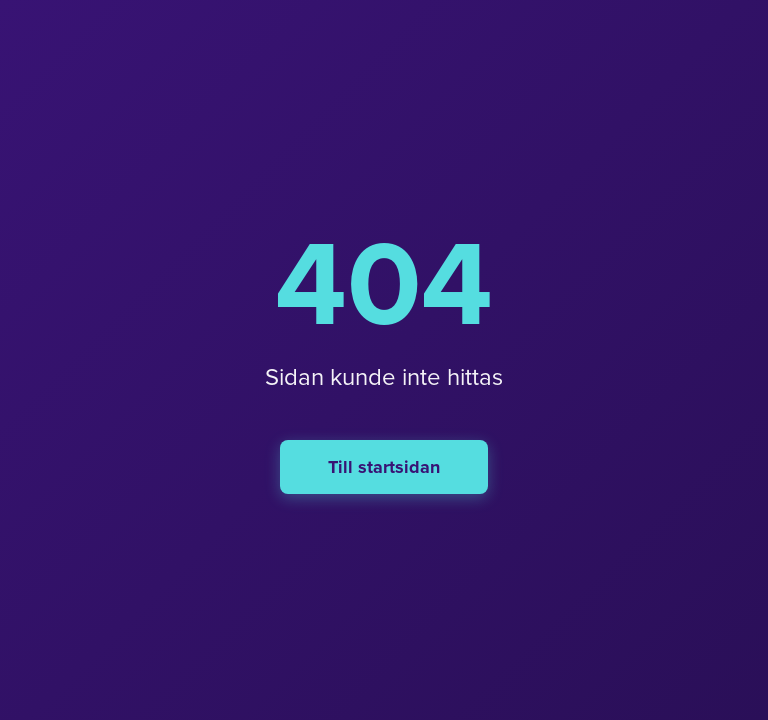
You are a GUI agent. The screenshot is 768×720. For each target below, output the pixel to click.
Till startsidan (384, 467)
